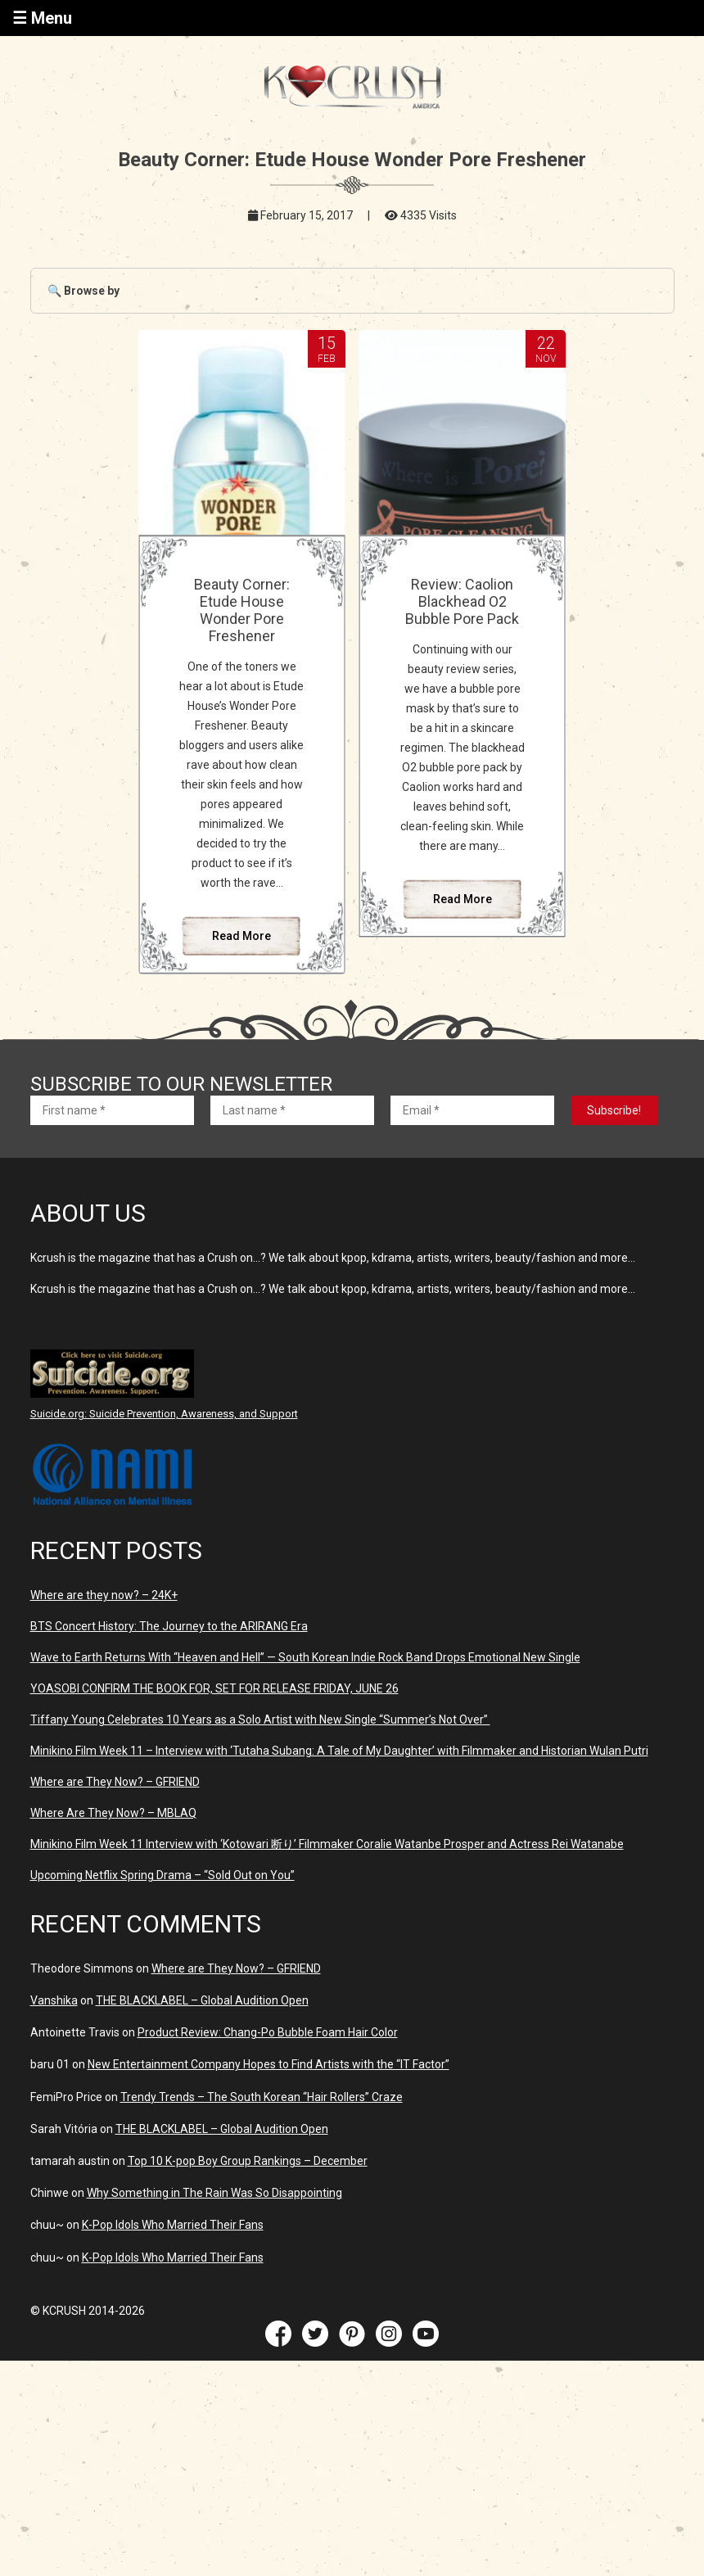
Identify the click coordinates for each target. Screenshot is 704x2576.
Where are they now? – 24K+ (104, 1595)
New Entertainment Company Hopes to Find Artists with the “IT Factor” (268, 2064)
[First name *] (112, 1110)
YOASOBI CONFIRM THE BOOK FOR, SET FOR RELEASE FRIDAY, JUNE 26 (214, 1688)
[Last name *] (292, 1110)
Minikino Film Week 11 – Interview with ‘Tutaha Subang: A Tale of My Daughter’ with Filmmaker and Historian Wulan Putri (339, 1750)
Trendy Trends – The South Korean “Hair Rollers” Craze (261, 2097)
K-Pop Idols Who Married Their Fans (173, 2224)
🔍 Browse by (83, 290)
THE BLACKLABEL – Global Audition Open (202, 2000)
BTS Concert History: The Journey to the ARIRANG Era (169, 1626)
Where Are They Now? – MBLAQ (113, 1812)
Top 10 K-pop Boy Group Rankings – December (248, 2160)
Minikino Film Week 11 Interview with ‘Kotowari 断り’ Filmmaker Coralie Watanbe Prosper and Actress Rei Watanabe (327, 1844)
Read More (241, 935)
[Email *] (472, 1110)
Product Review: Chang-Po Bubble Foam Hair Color (268, 2032)
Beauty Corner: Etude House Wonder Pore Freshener (242, 610)
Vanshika (54, 2000)
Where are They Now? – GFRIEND (115, 1781)
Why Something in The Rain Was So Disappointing (214, 2192)
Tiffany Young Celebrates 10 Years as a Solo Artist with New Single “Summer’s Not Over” (260, 1719)
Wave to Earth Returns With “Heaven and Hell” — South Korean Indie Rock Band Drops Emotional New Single (305, 1657)
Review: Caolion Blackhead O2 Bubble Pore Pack (462, 601)
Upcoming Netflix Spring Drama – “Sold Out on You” (162, 1875)
